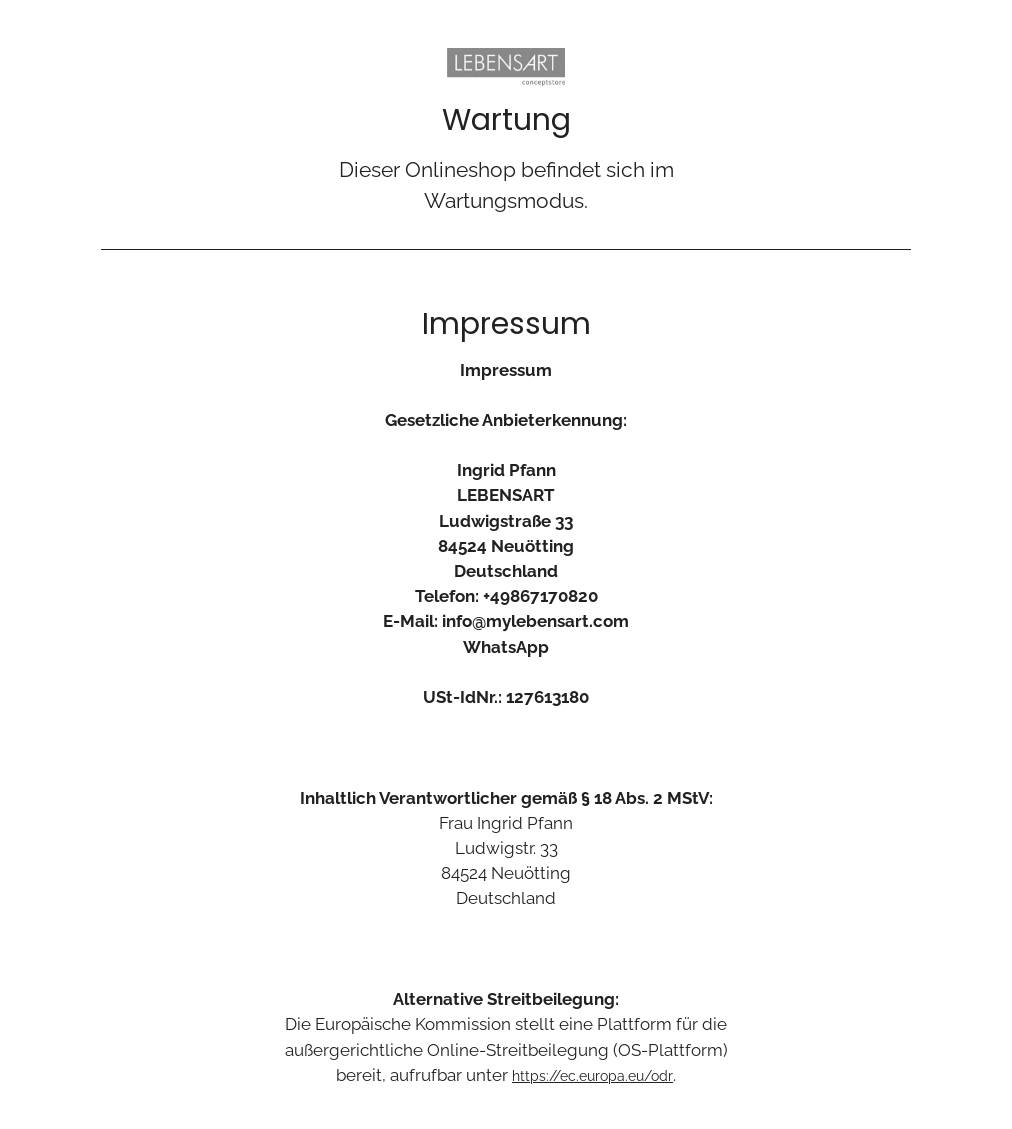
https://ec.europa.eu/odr (592, 1076)
